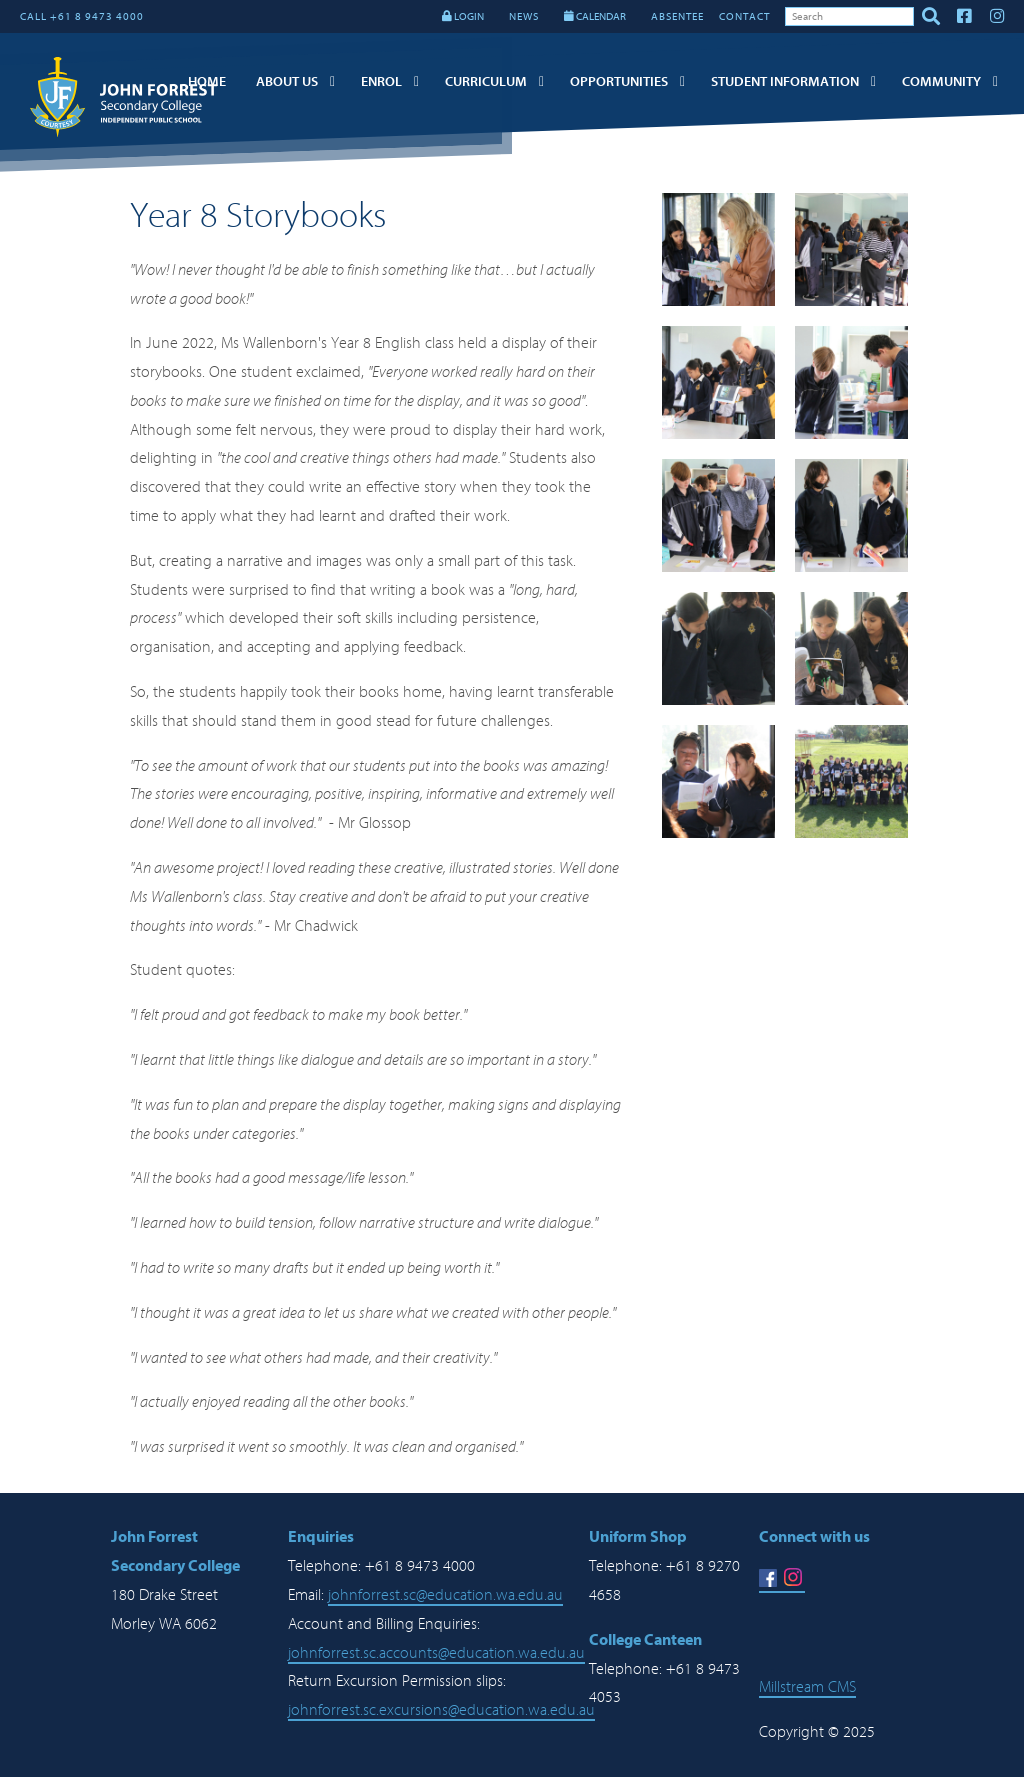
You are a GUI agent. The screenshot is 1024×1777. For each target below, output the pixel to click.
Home (207, 81)
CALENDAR (595, 16)
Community (941, 81)
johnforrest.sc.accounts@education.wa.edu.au (436, 1653)
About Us (287, 81)
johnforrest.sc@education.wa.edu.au (445, 1595)
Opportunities (619, 81)
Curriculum (486, 81)
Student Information (785, 81)
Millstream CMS (807, 1687)
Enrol (381, 81)
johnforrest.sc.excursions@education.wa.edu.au (441, 1710)
